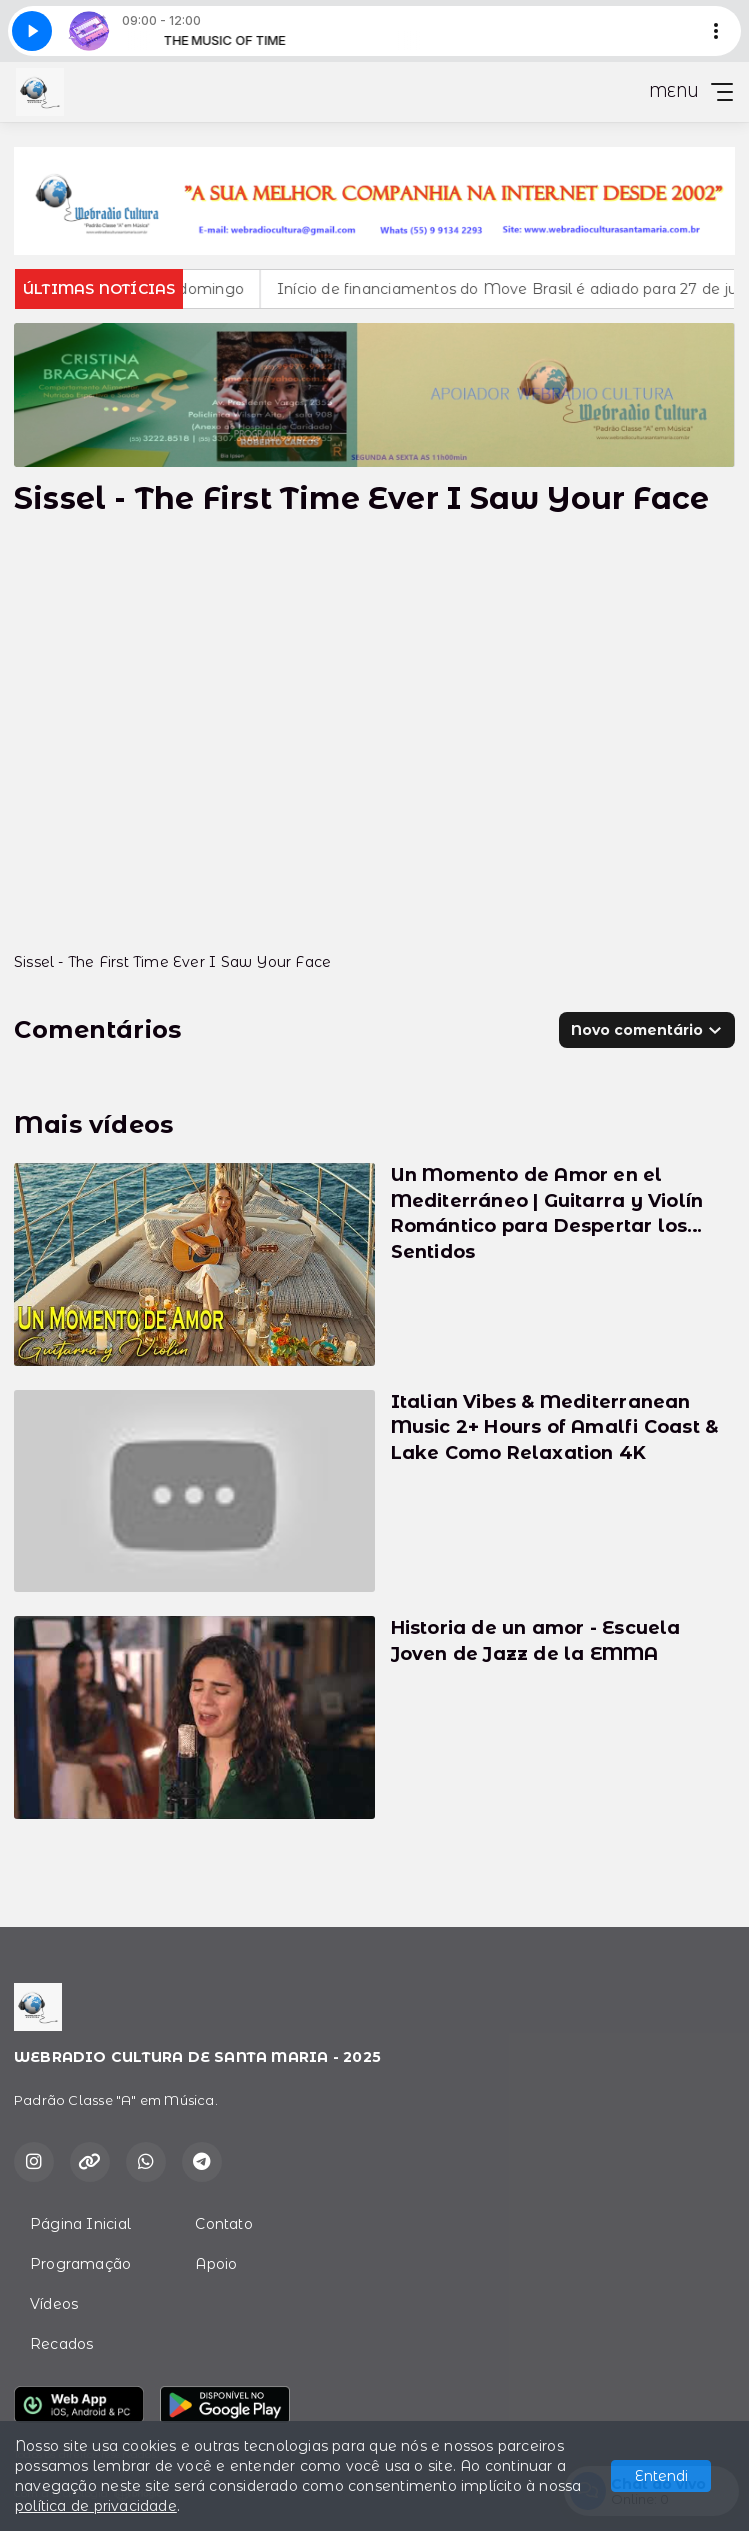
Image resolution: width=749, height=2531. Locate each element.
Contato (223, 2224)
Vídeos (54, 2304)
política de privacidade (96, 2506)
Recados (61, 2344)
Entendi (661, 2476)
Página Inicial (80, 2224)
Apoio (216, 2264)
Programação (80, 2264)
